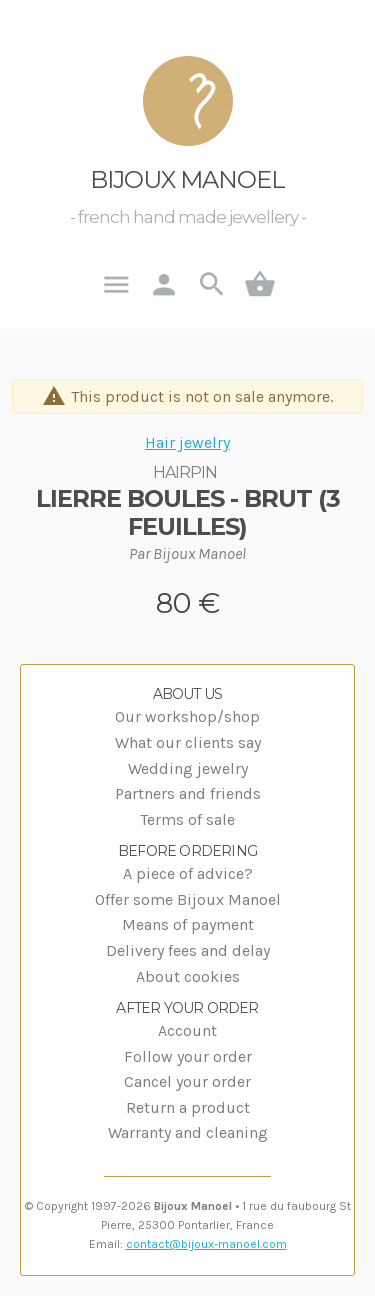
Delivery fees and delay (188, 950)
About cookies (188, 976)
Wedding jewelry (188, 768)
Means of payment (188, 924)
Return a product (188, 1107)
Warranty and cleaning (188, 1132)
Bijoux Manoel (187, 179)
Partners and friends (188, 793)
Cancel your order (187, 1081)
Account (187, 1030)
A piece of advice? (188, 873)
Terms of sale (187, 819)
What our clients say (188, 742)
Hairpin (185, 472)
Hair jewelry (187, 442)
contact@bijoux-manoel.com (206, 1244)
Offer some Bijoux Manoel (188, 899)
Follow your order (188, 1056)
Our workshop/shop (187, 716)
